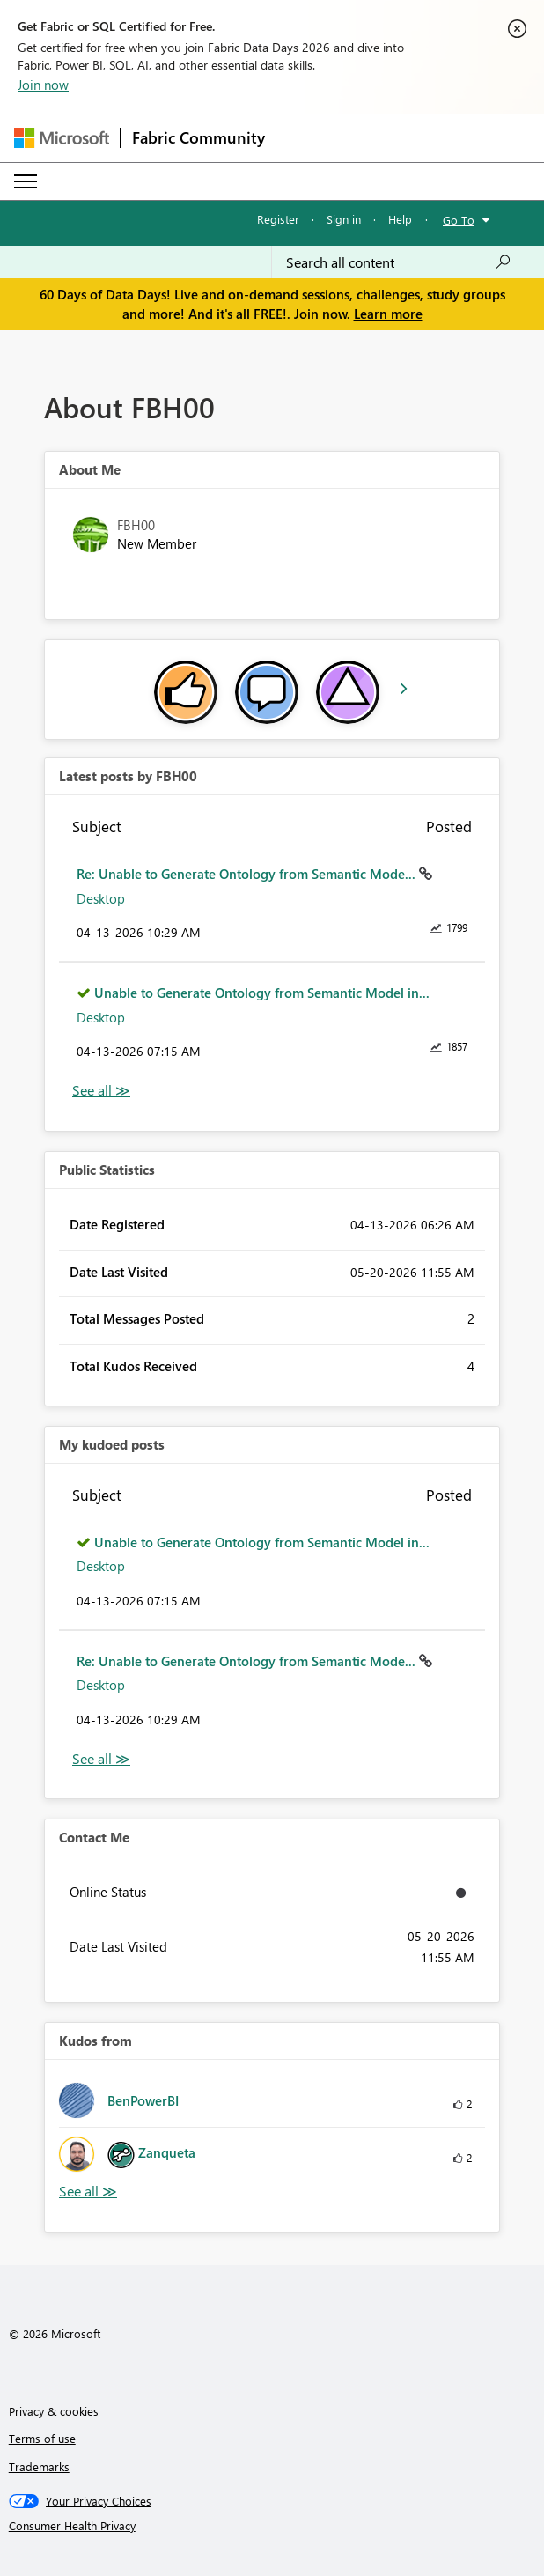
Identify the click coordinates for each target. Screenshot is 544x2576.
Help (400, 218)
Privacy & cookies (54, 2410)
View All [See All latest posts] (101, 1091)
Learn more (388, 313)
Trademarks (39, 2466)
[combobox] (398, 262)
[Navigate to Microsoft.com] (61, 138)
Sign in (344, 218)
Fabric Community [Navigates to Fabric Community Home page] (198, 137)
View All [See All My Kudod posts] (101, 1759)
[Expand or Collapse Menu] (25, 181)
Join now (43, 84)
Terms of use (42, 2438)
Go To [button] (458, 219)
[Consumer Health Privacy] (272, 2526)
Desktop (101, 898)
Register (278, 218)
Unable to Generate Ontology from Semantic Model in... (262, 992)
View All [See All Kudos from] (88, 2191)
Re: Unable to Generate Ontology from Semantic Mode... (248, 873)
